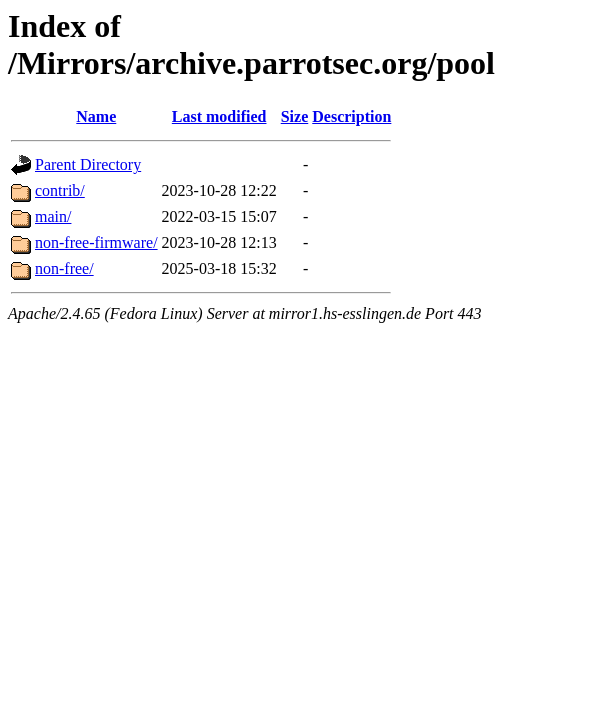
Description (351, 116)
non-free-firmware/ (96, 242)
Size (295, 116)
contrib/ (60, 190)
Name (96, 116)
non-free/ (64, 268)
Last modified (219, 116)
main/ (53, 216)
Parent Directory (88, 164)
